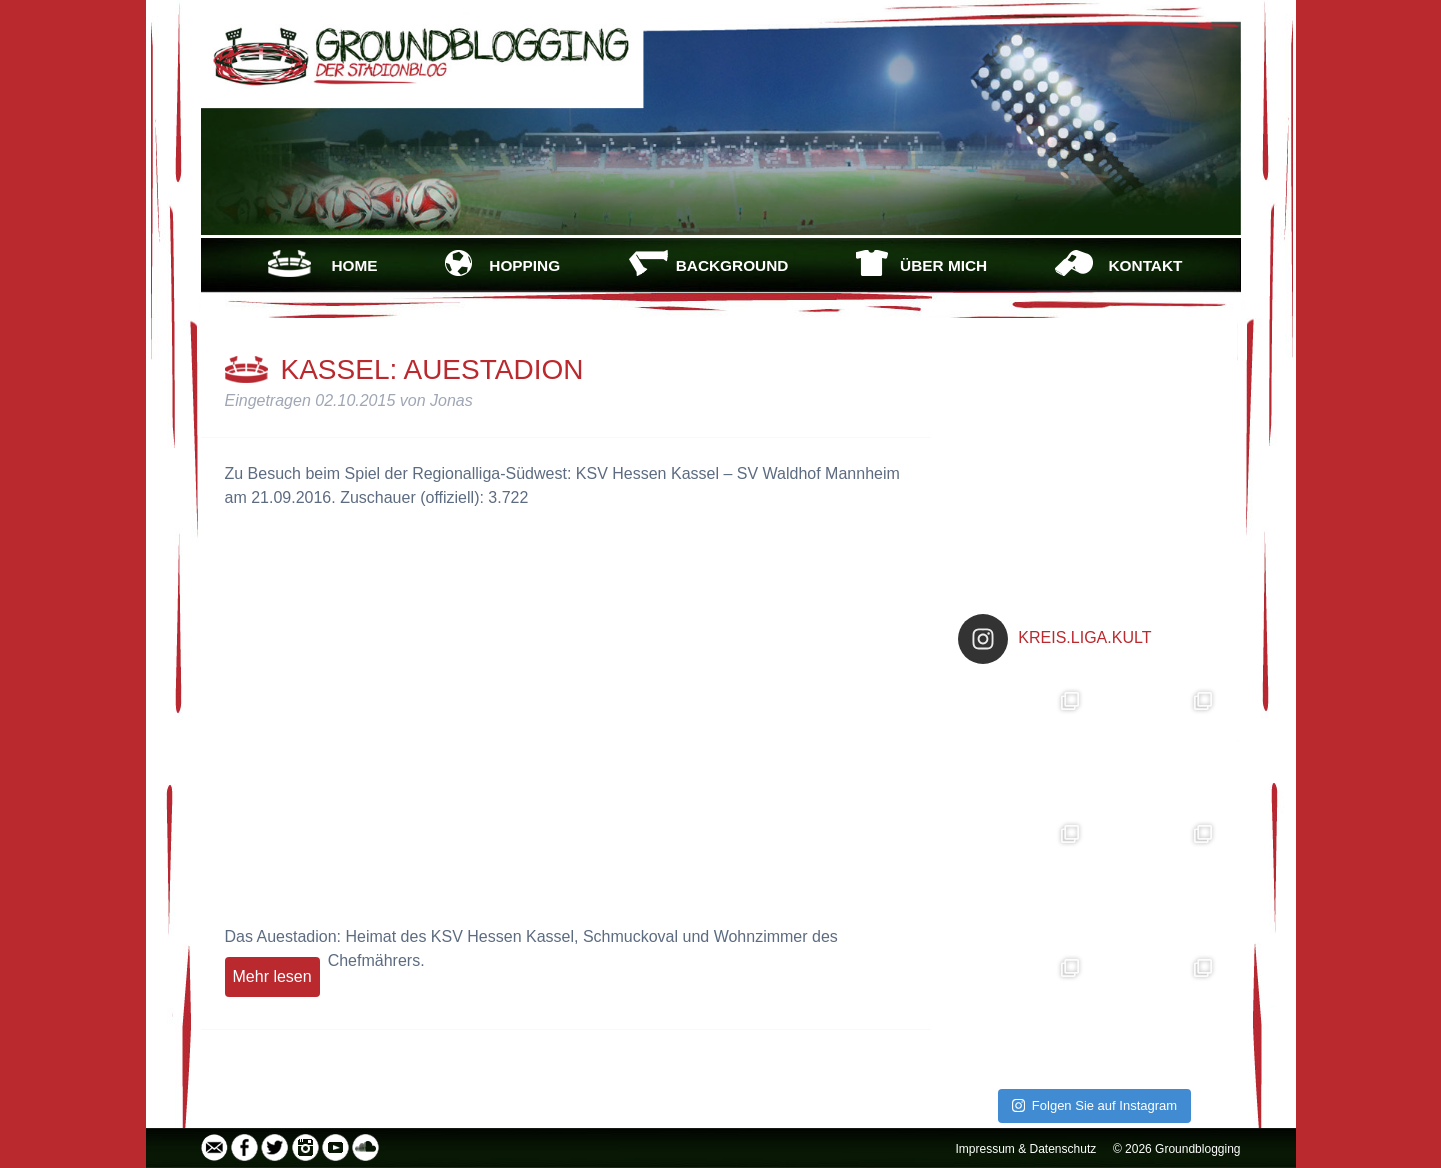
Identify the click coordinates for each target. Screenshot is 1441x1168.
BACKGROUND (732, 265)
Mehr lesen (272, 976)
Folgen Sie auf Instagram (1094, 1105)
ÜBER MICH (943, 265)
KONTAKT (1146, 265)
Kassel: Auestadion (432, 369)
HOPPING (524, 265)
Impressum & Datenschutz (1026, 1149)
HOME (354, 265)
